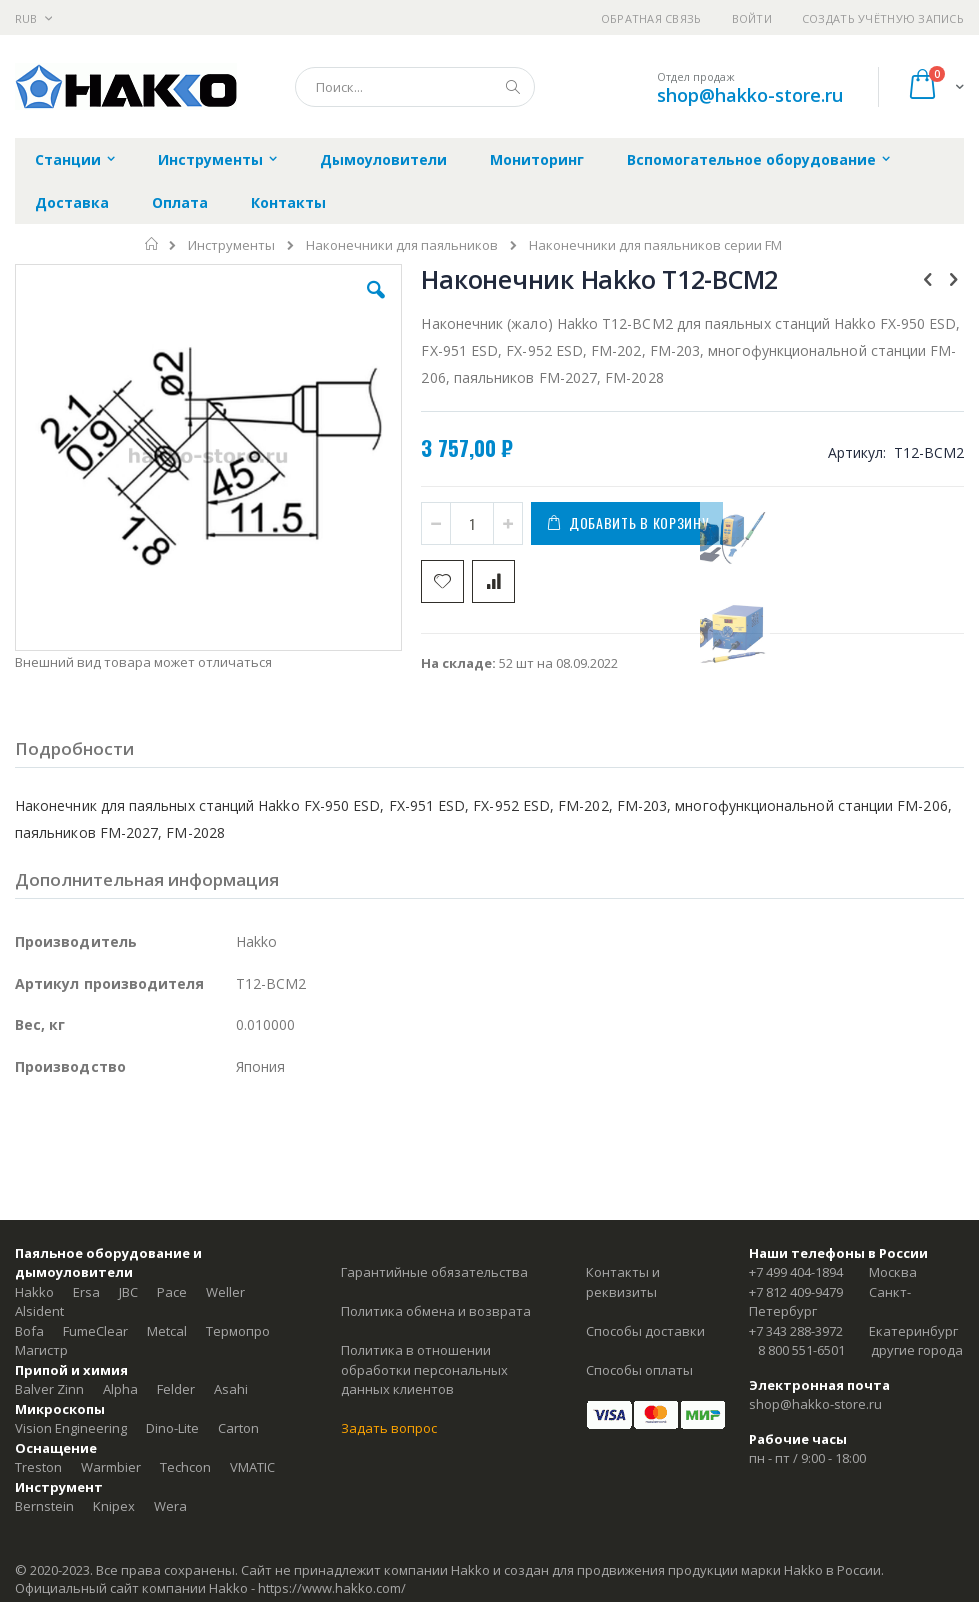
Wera (170, 1506)
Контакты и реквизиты (623, 1282)
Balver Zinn (49, 1389)
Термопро (238, 1331)
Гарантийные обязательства (434, 1272)
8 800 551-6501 (801, 1350)
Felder (176, 1389)
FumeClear (95, 1331)
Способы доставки (645, 1331)
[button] (376, 305)
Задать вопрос (389, 1428)
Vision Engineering (71, 1428)
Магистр (41, 1350)
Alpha (120, 1389)
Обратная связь (651, 18)
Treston (38, 1467)
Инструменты (231, 245)
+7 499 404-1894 (796, 1272)
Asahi (231, 1389)
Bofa (29, 1331)
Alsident (39, 1311)
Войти (752, 18)
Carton (238, 1428)
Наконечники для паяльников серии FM (655, 245)
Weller (225, 1292)
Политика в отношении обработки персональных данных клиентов (424, 1369)
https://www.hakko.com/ (332, 1588)
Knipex (114, 1506)
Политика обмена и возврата (436, 1311)
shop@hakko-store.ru (750, 95)
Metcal (167, 1331)
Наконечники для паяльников (402, 245)
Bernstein (44, 1506)
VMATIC (252, 1467)
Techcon (185, 1467)
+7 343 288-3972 (796, 1331)
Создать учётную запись (883, 18)
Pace (172, 1292)
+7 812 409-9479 (796, 1292)
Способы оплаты (639, 1370)
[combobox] (415, 87)
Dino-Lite (172, 1428)
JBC (128, 1292)
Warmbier (111, 1467)
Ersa (86, 1292)
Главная (152, 244)
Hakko (34, 1292)
